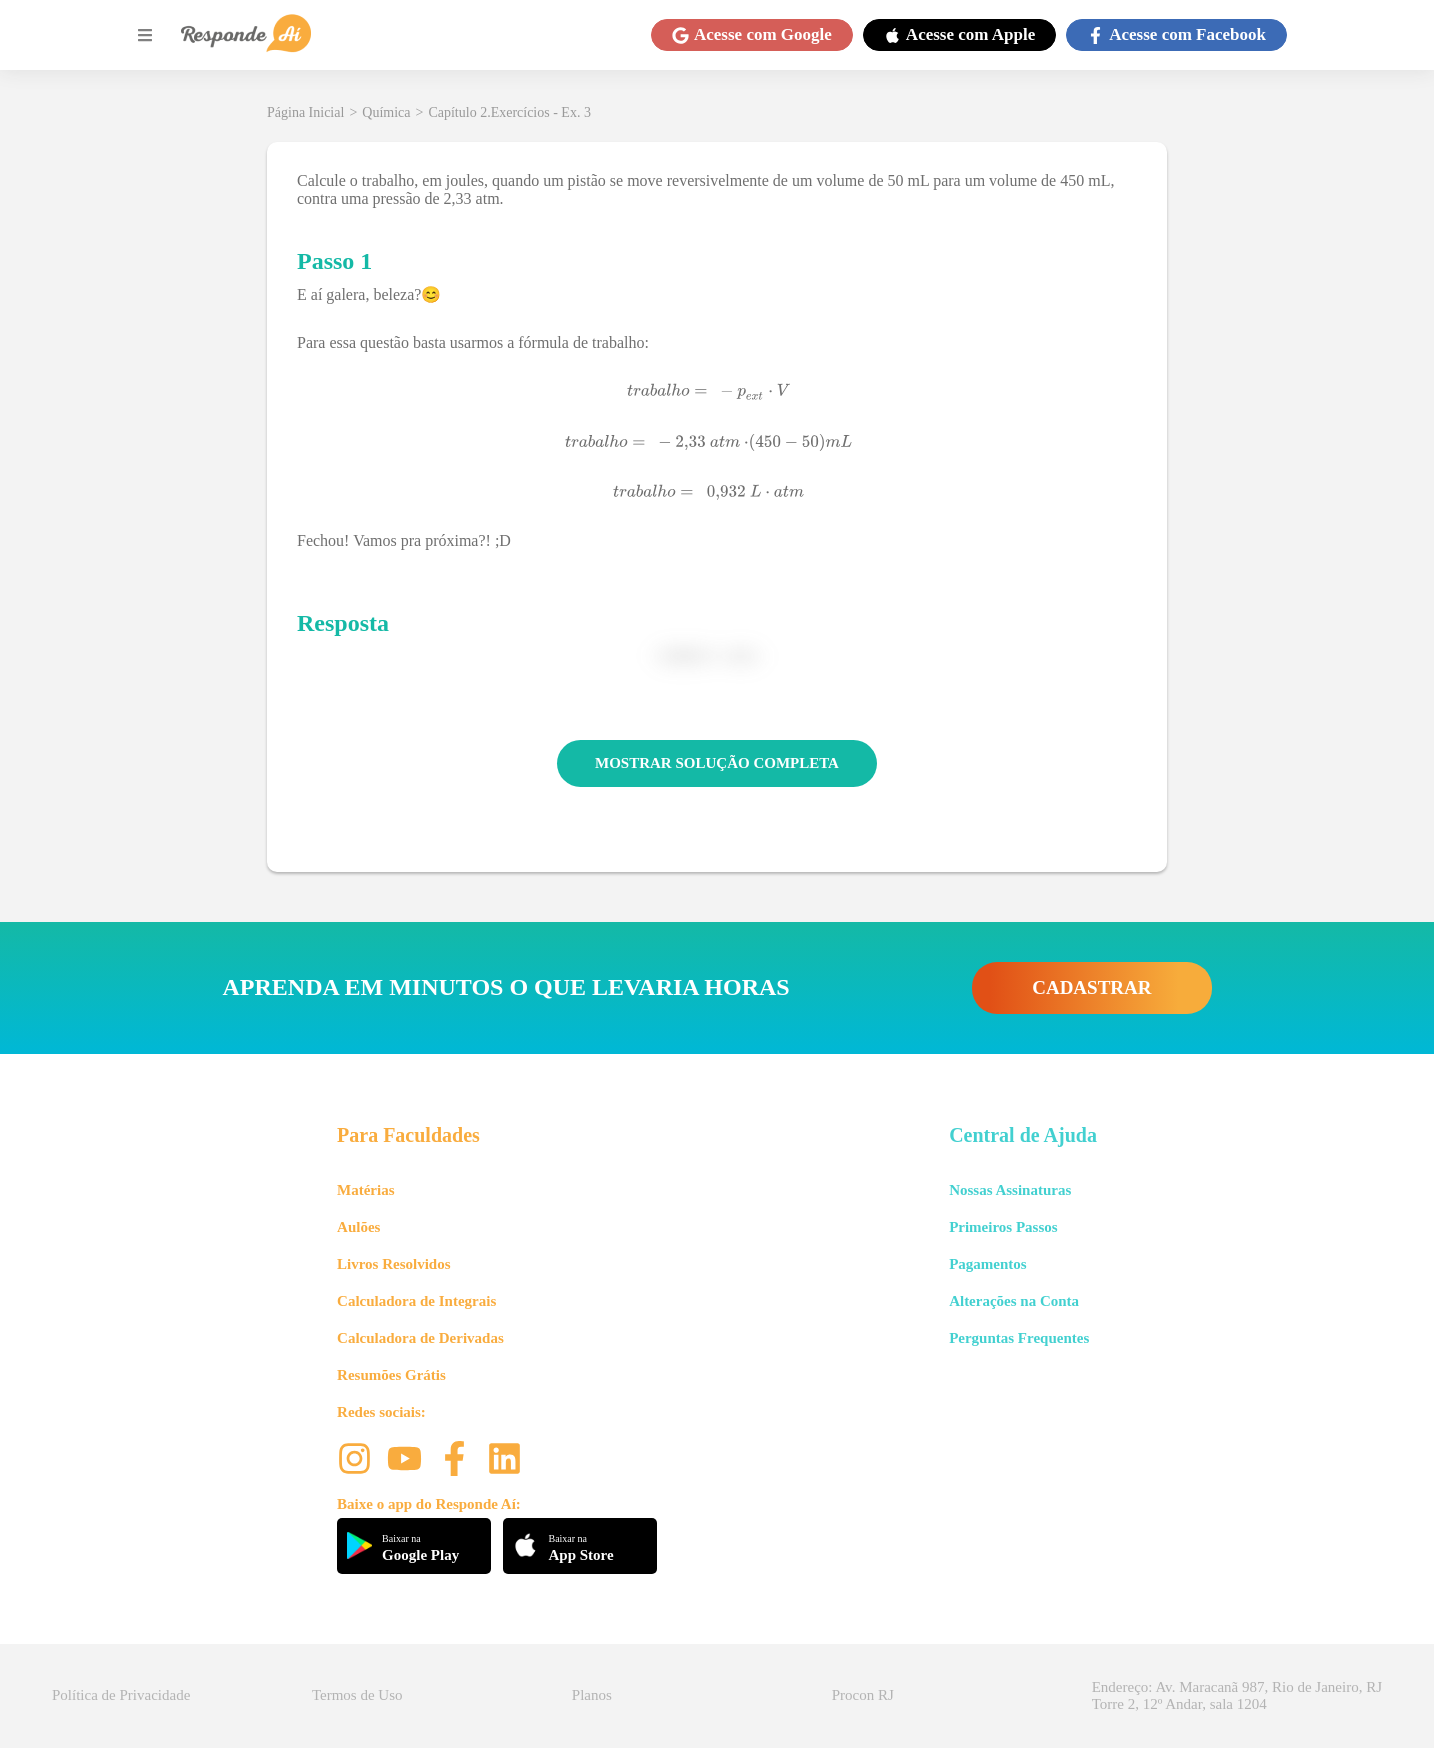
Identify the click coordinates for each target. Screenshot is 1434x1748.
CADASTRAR (1091, 987)
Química (386, 112)
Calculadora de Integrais (416, 1301)
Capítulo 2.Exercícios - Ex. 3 (509, 112)
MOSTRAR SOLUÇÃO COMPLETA (717, 763)
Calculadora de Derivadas (420, 1338)
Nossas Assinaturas (1010, 1190)
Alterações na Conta (1014, 1301)
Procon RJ (863, 1695)
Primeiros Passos (1003, 1227)
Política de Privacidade (121, 1695)
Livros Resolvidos (394, 1264)
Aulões (358, 1227)
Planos (592, 1695)
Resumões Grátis (391, 1375)
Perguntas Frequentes (1019, 1338)
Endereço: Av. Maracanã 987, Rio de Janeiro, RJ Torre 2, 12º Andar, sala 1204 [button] (1237, 1695)
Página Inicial (305, 112)
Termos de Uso (357, 1695)
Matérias (365, 1190)
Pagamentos (988, 1264)
